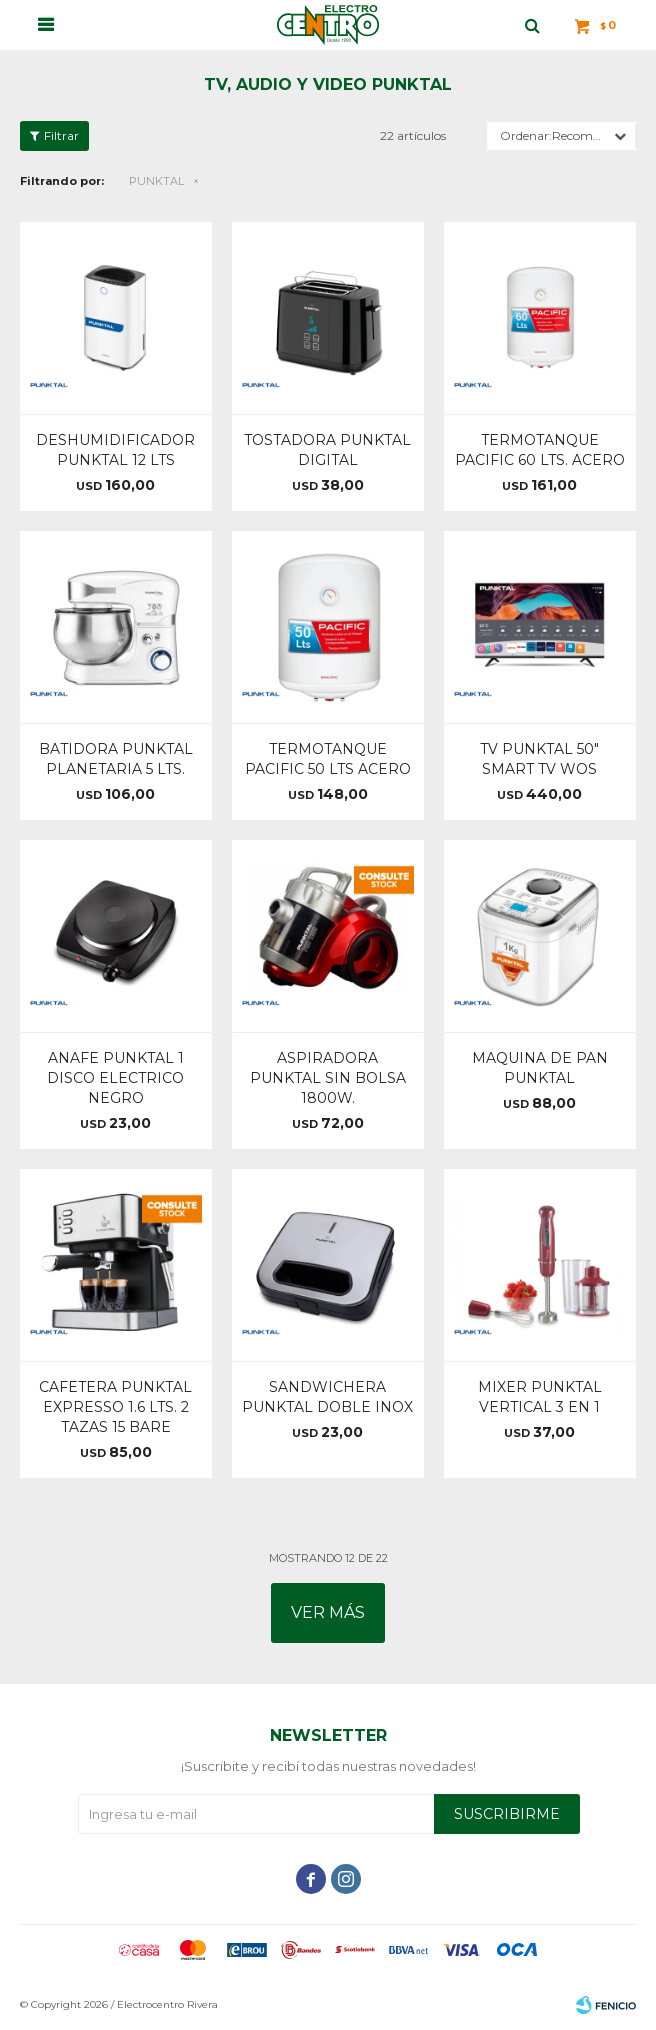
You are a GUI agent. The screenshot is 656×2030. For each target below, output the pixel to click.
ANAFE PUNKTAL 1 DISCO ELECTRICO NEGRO (115, 1078)
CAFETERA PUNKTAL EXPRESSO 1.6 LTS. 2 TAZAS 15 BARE (115, 1407)
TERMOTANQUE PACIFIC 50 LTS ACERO (328, 759)
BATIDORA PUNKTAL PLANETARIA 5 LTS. (116, 759)
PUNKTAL (156, 181)
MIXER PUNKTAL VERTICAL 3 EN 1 (540, 1397)
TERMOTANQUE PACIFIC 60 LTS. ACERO (540, 450)
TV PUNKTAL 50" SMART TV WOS (539, 759)
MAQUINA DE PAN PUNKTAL (540, 1068)
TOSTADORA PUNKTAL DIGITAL (327, 450)
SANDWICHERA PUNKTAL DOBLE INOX (327, 1397)
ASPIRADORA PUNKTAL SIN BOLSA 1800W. (328, 1078)
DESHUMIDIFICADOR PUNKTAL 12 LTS (115, 450)
